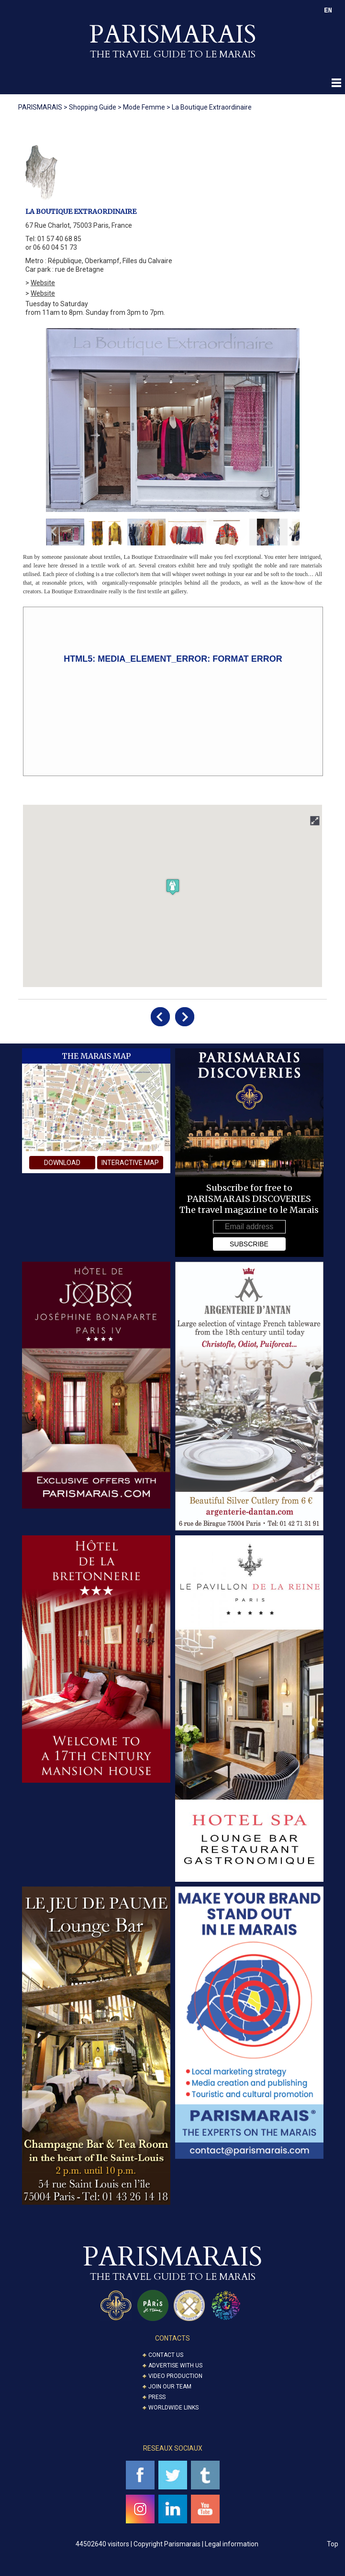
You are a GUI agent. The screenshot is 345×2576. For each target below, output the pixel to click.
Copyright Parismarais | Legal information (196, 2544)
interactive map (130, 1162)
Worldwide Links (173, 2407)
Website (43, 283)
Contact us (165, 2355)
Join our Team (169, 2386)
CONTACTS (172, 2338)
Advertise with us (175, 2365)
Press (157, 2397)
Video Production (175, 2376)
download (62, 1162)
